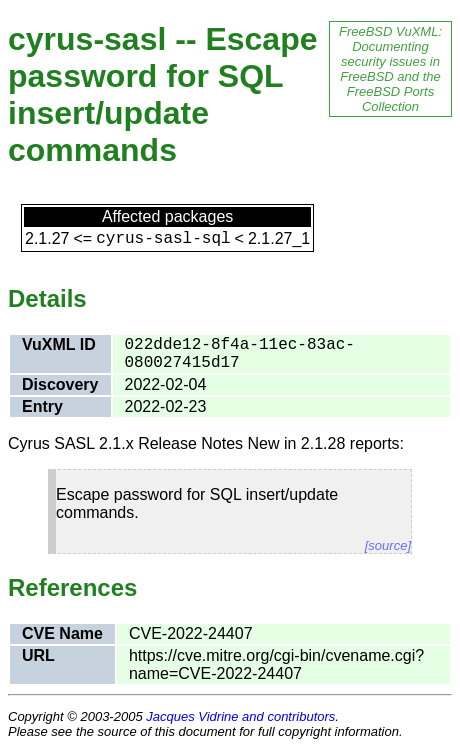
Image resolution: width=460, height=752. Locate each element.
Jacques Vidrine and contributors (240, 716)
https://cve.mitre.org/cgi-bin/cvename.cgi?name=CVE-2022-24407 (276, 664)
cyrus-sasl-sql (163, 239)
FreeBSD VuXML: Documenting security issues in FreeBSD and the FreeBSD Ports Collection (390, 69)
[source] (388, 545)
